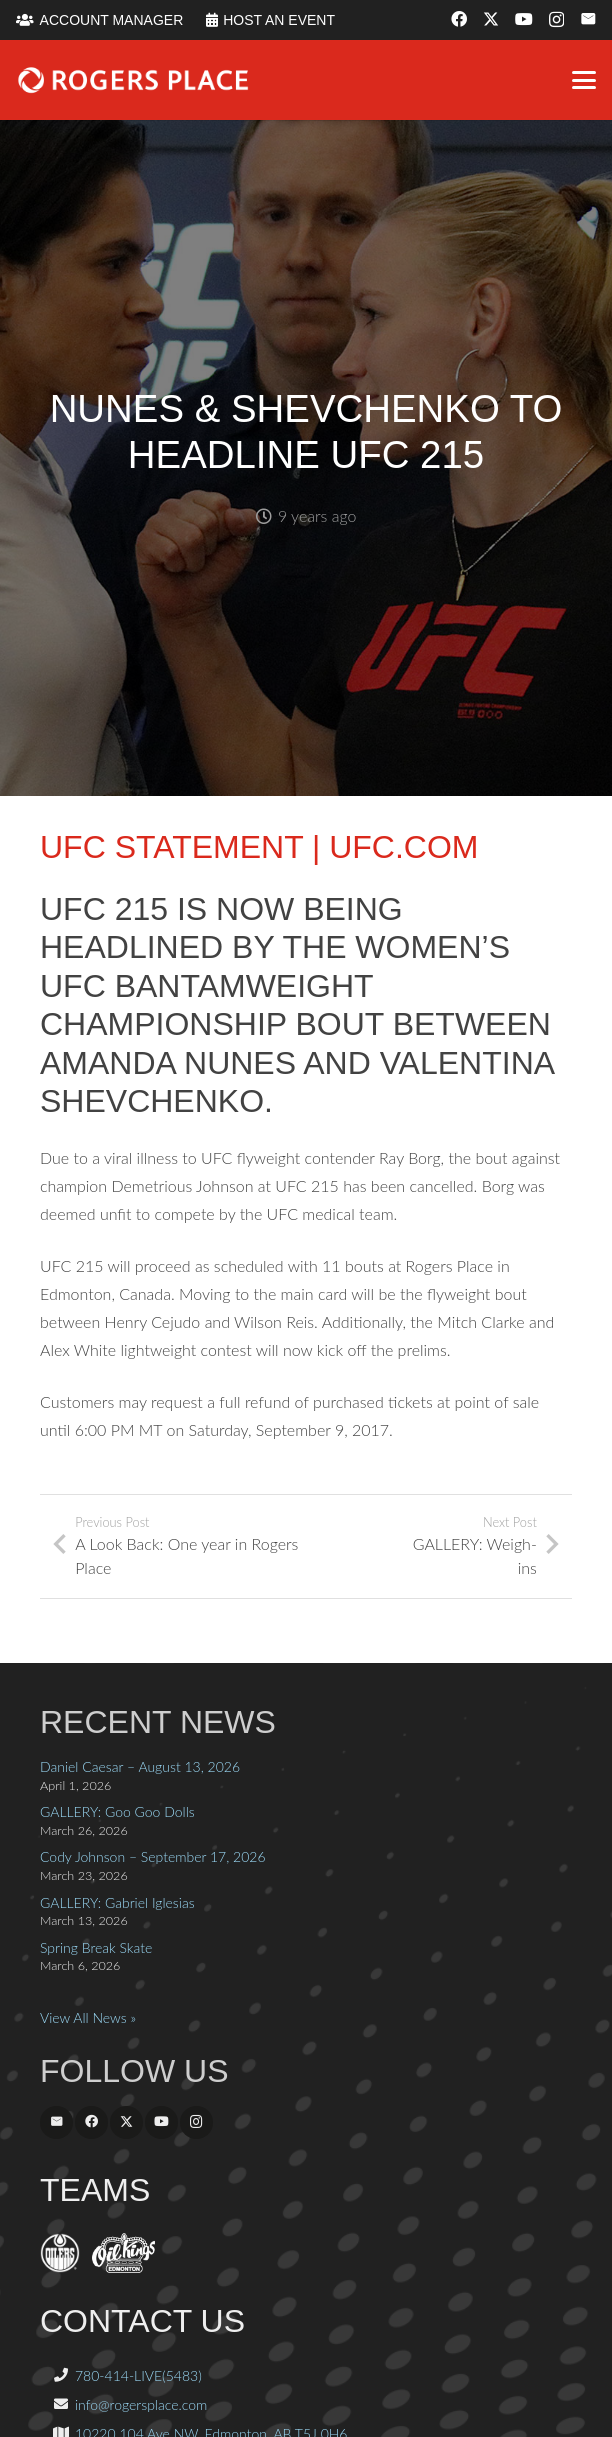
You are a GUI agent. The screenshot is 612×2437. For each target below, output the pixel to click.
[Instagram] (556, 20)
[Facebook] (459, 19)
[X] (491, 19)
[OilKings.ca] (123, 2267)
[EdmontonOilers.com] (60, 2267)
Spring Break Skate (96, 1947)
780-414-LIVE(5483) (138, 2375)
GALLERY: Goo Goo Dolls (117, 1811)
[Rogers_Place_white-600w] (133, 80)
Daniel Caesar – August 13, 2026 (140, 1766)
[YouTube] (524, 19)
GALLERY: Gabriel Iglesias (117, 1902)
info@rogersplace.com (141, 2404)
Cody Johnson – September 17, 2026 (153, 1856)
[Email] (588, 19)
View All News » (88, 2017)
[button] (584, 80)
